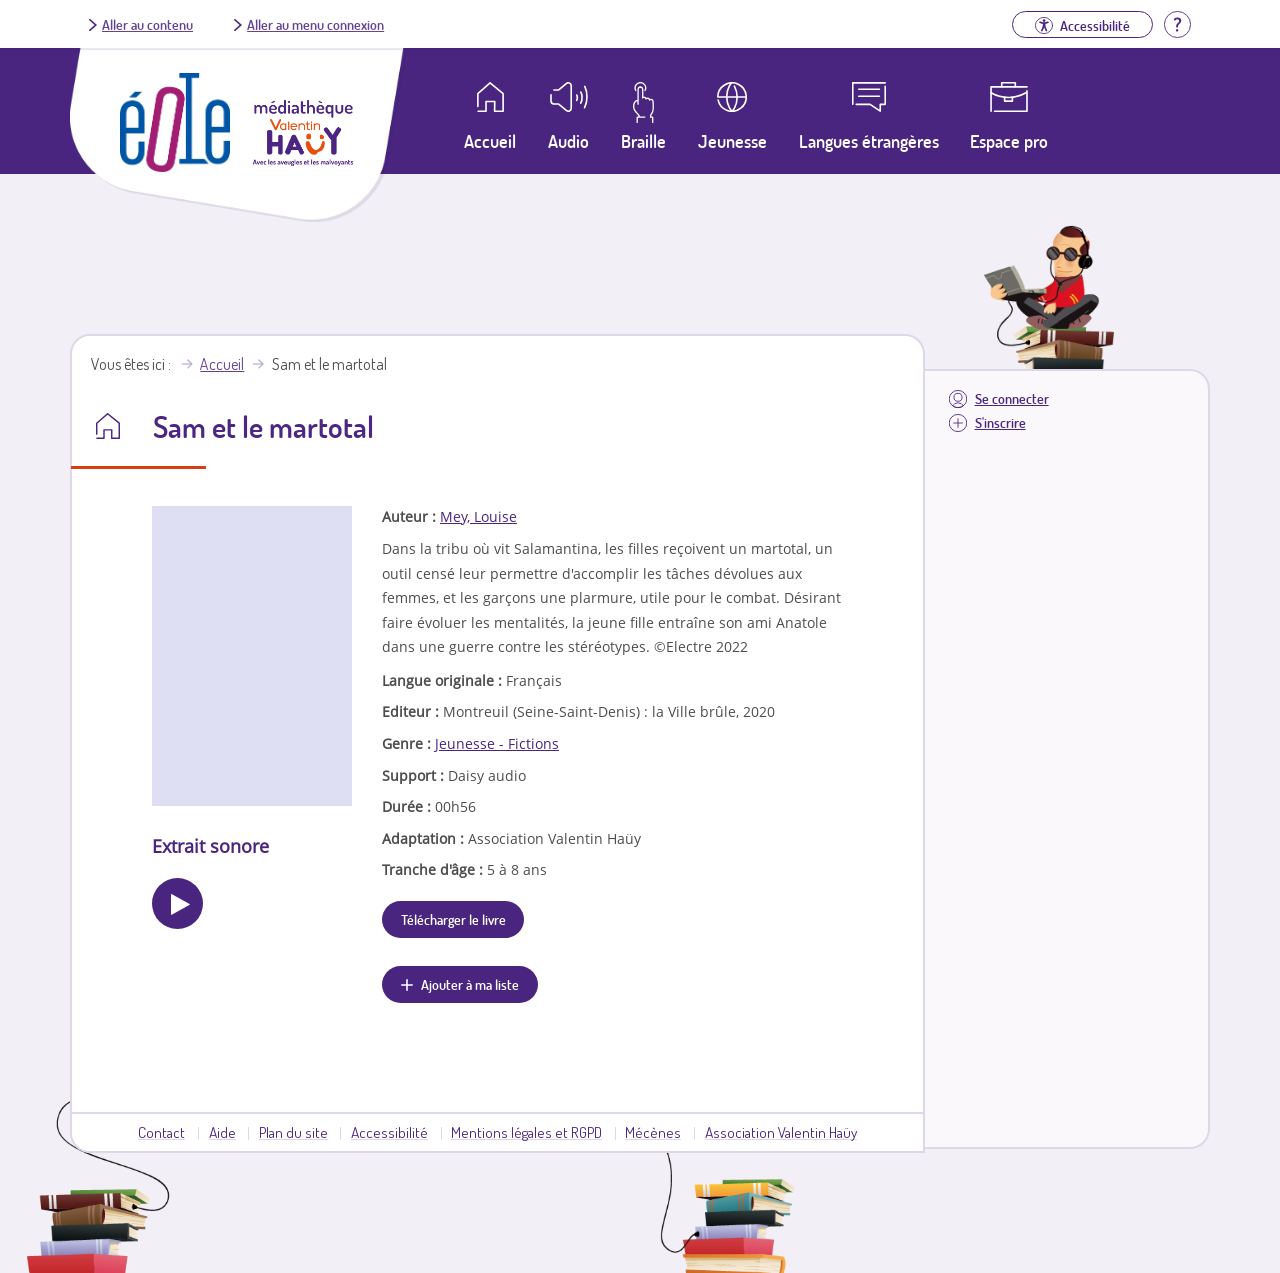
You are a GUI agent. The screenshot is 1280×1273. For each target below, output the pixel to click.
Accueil (222, 364)
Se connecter (1012, 398)
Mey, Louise (478, 516)
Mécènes (653, 1132)
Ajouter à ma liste (470, 984)
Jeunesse (732, 141)
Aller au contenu (147, 24)
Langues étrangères (869, 141)
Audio (568, 141)
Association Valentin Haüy (781, 1132)
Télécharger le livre (453, 919)
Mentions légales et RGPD (526, 1132)
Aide (222, 1132)
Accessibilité (389, 1132)
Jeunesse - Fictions (497, 743)
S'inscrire (1000, 422)
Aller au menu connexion (315, 24)
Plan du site (293, 1132)
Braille (643, 141)
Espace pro (1009, 141)
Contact (161, 1132)
